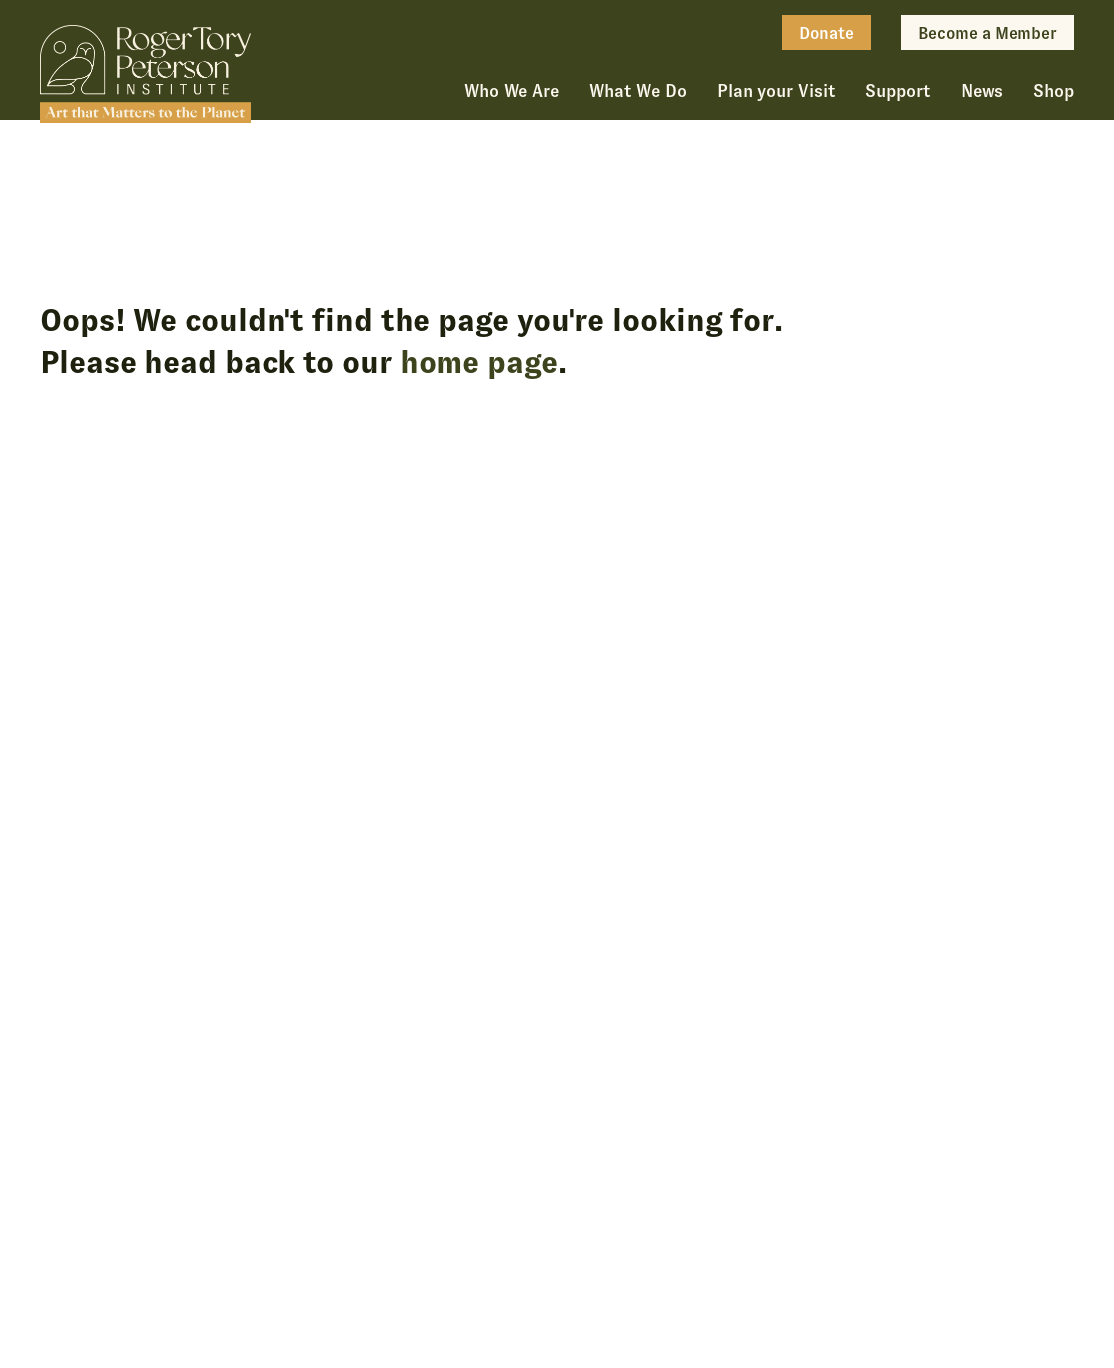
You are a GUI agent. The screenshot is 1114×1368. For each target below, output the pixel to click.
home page (479, 362)
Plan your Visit (776, 91)
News (982, 91)
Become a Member (988, 33)
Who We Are (511, 91)
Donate (826, 33)
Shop (1053, 91)
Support (897, 91)
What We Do (638, 91)
